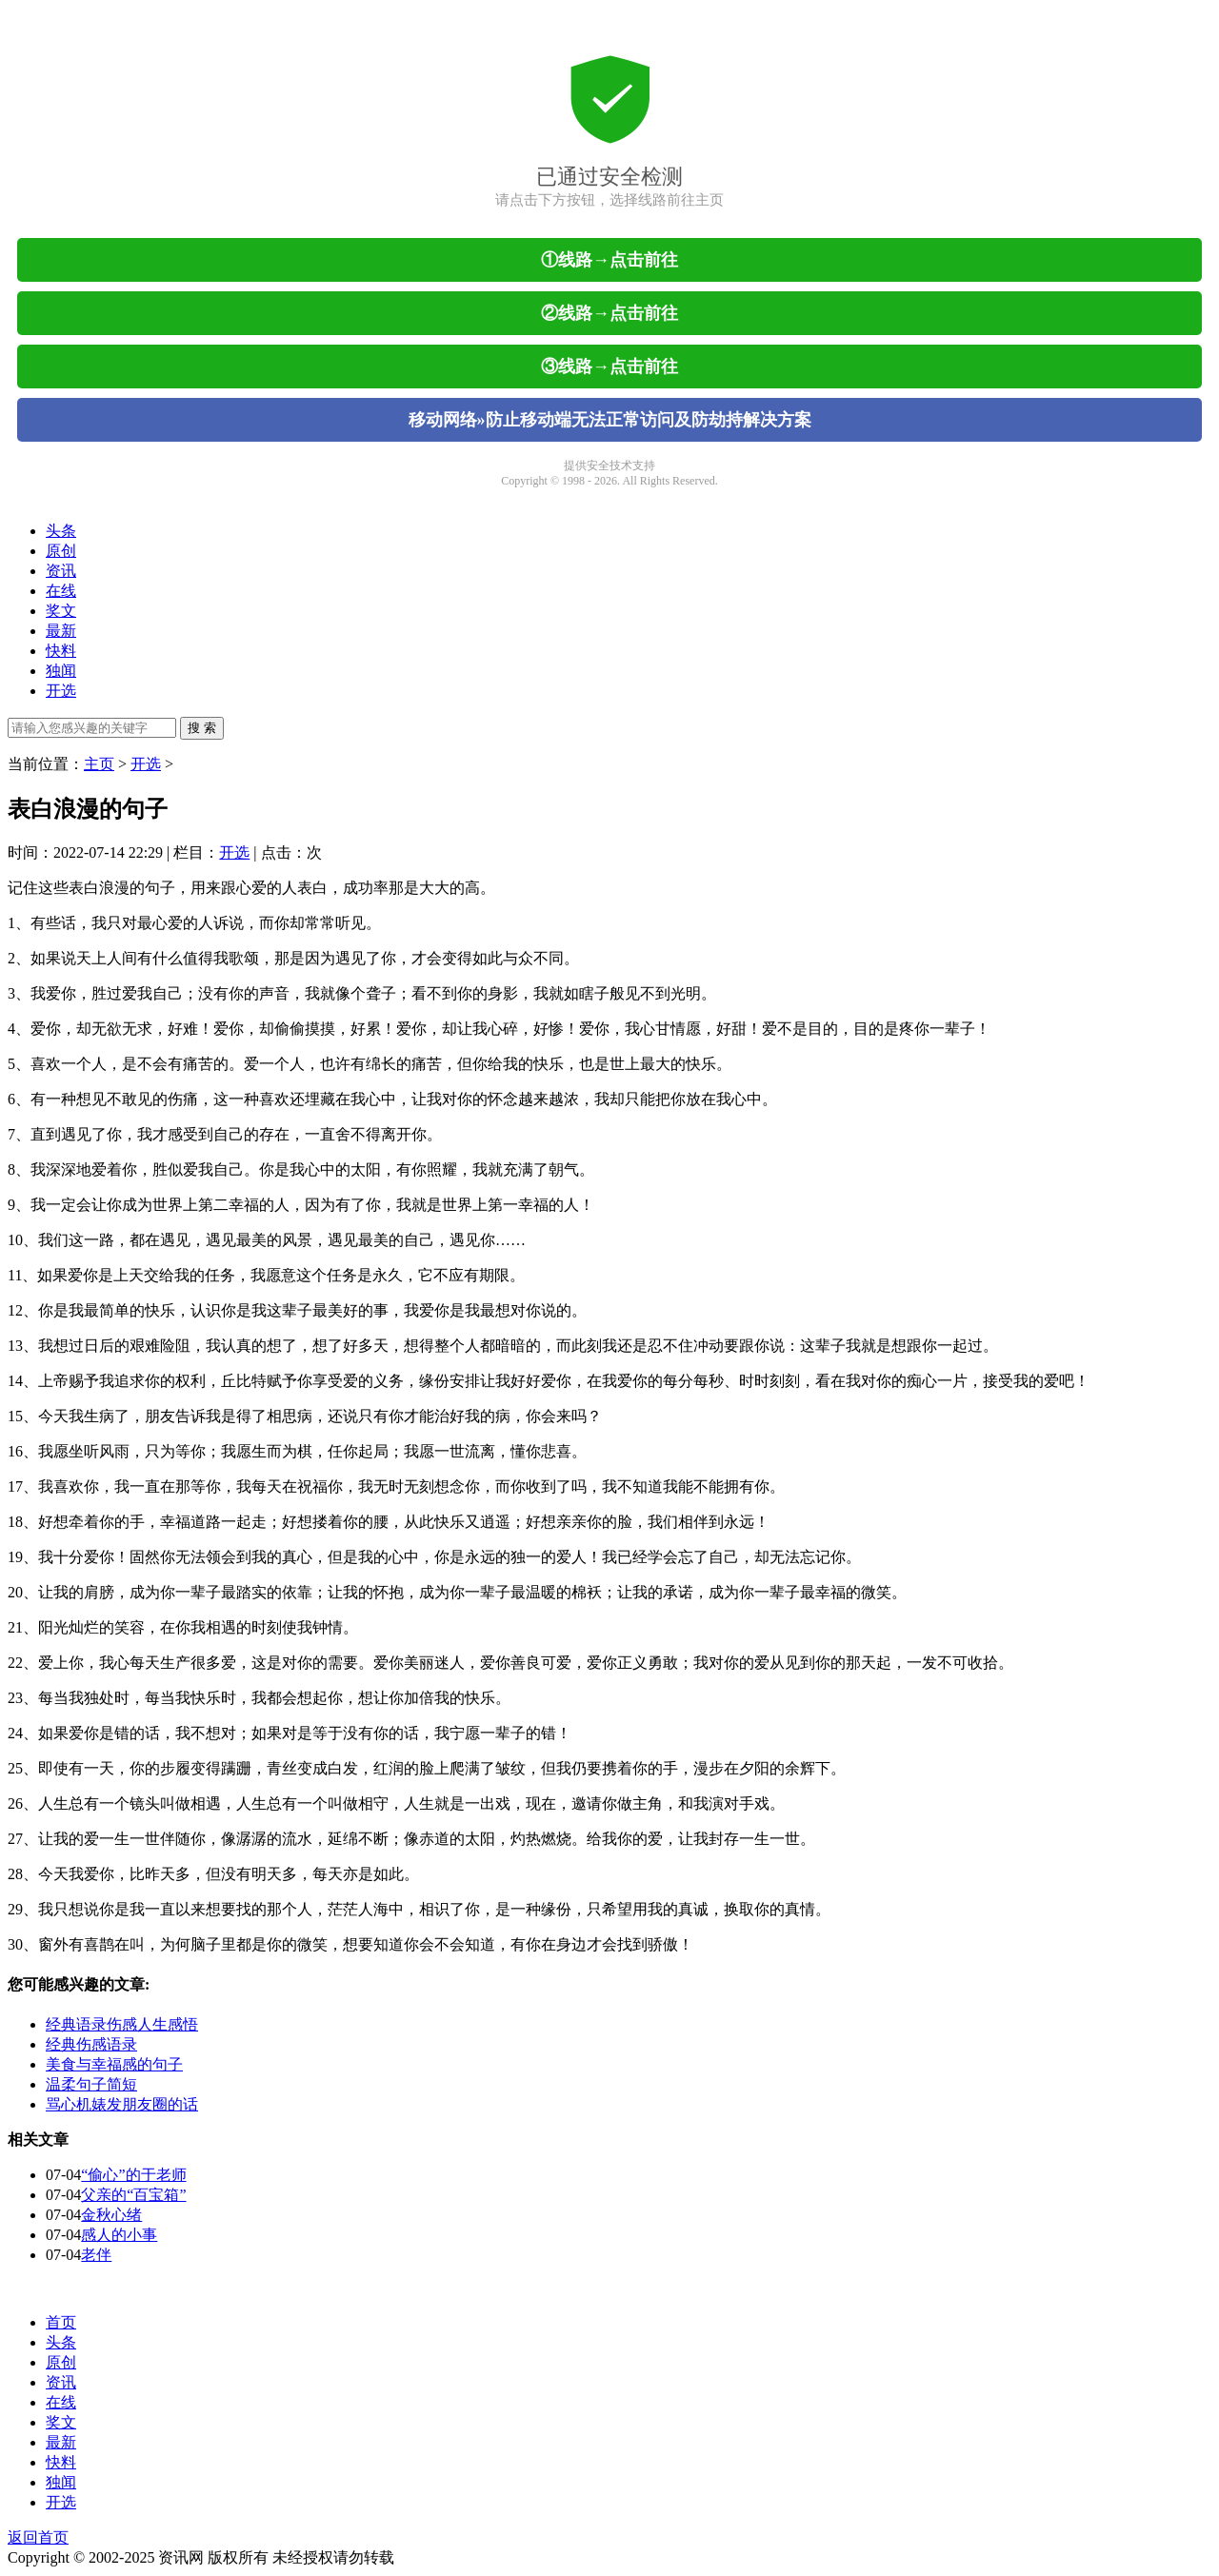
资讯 (61, 571)
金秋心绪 (111, 2215)
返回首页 (38, 2537)
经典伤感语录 (91, 2044)
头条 (61, 531)
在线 (61, 591)
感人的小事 (119, 2235)
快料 (61, 651)
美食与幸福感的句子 (114, 2064)
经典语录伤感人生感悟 (122, 2024)
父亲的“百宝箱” (133, 2195)
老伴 (96, 2255)
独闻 (61, 671)
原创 (61, 551)
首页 (61, 2322)
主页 (99, 764)
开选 (61, 691)
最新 (61, 631)
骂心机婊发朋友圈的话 (122, 2104)
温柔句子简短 (91, 2084)
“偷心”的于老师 (133, 2175)
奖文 (61, 611)
